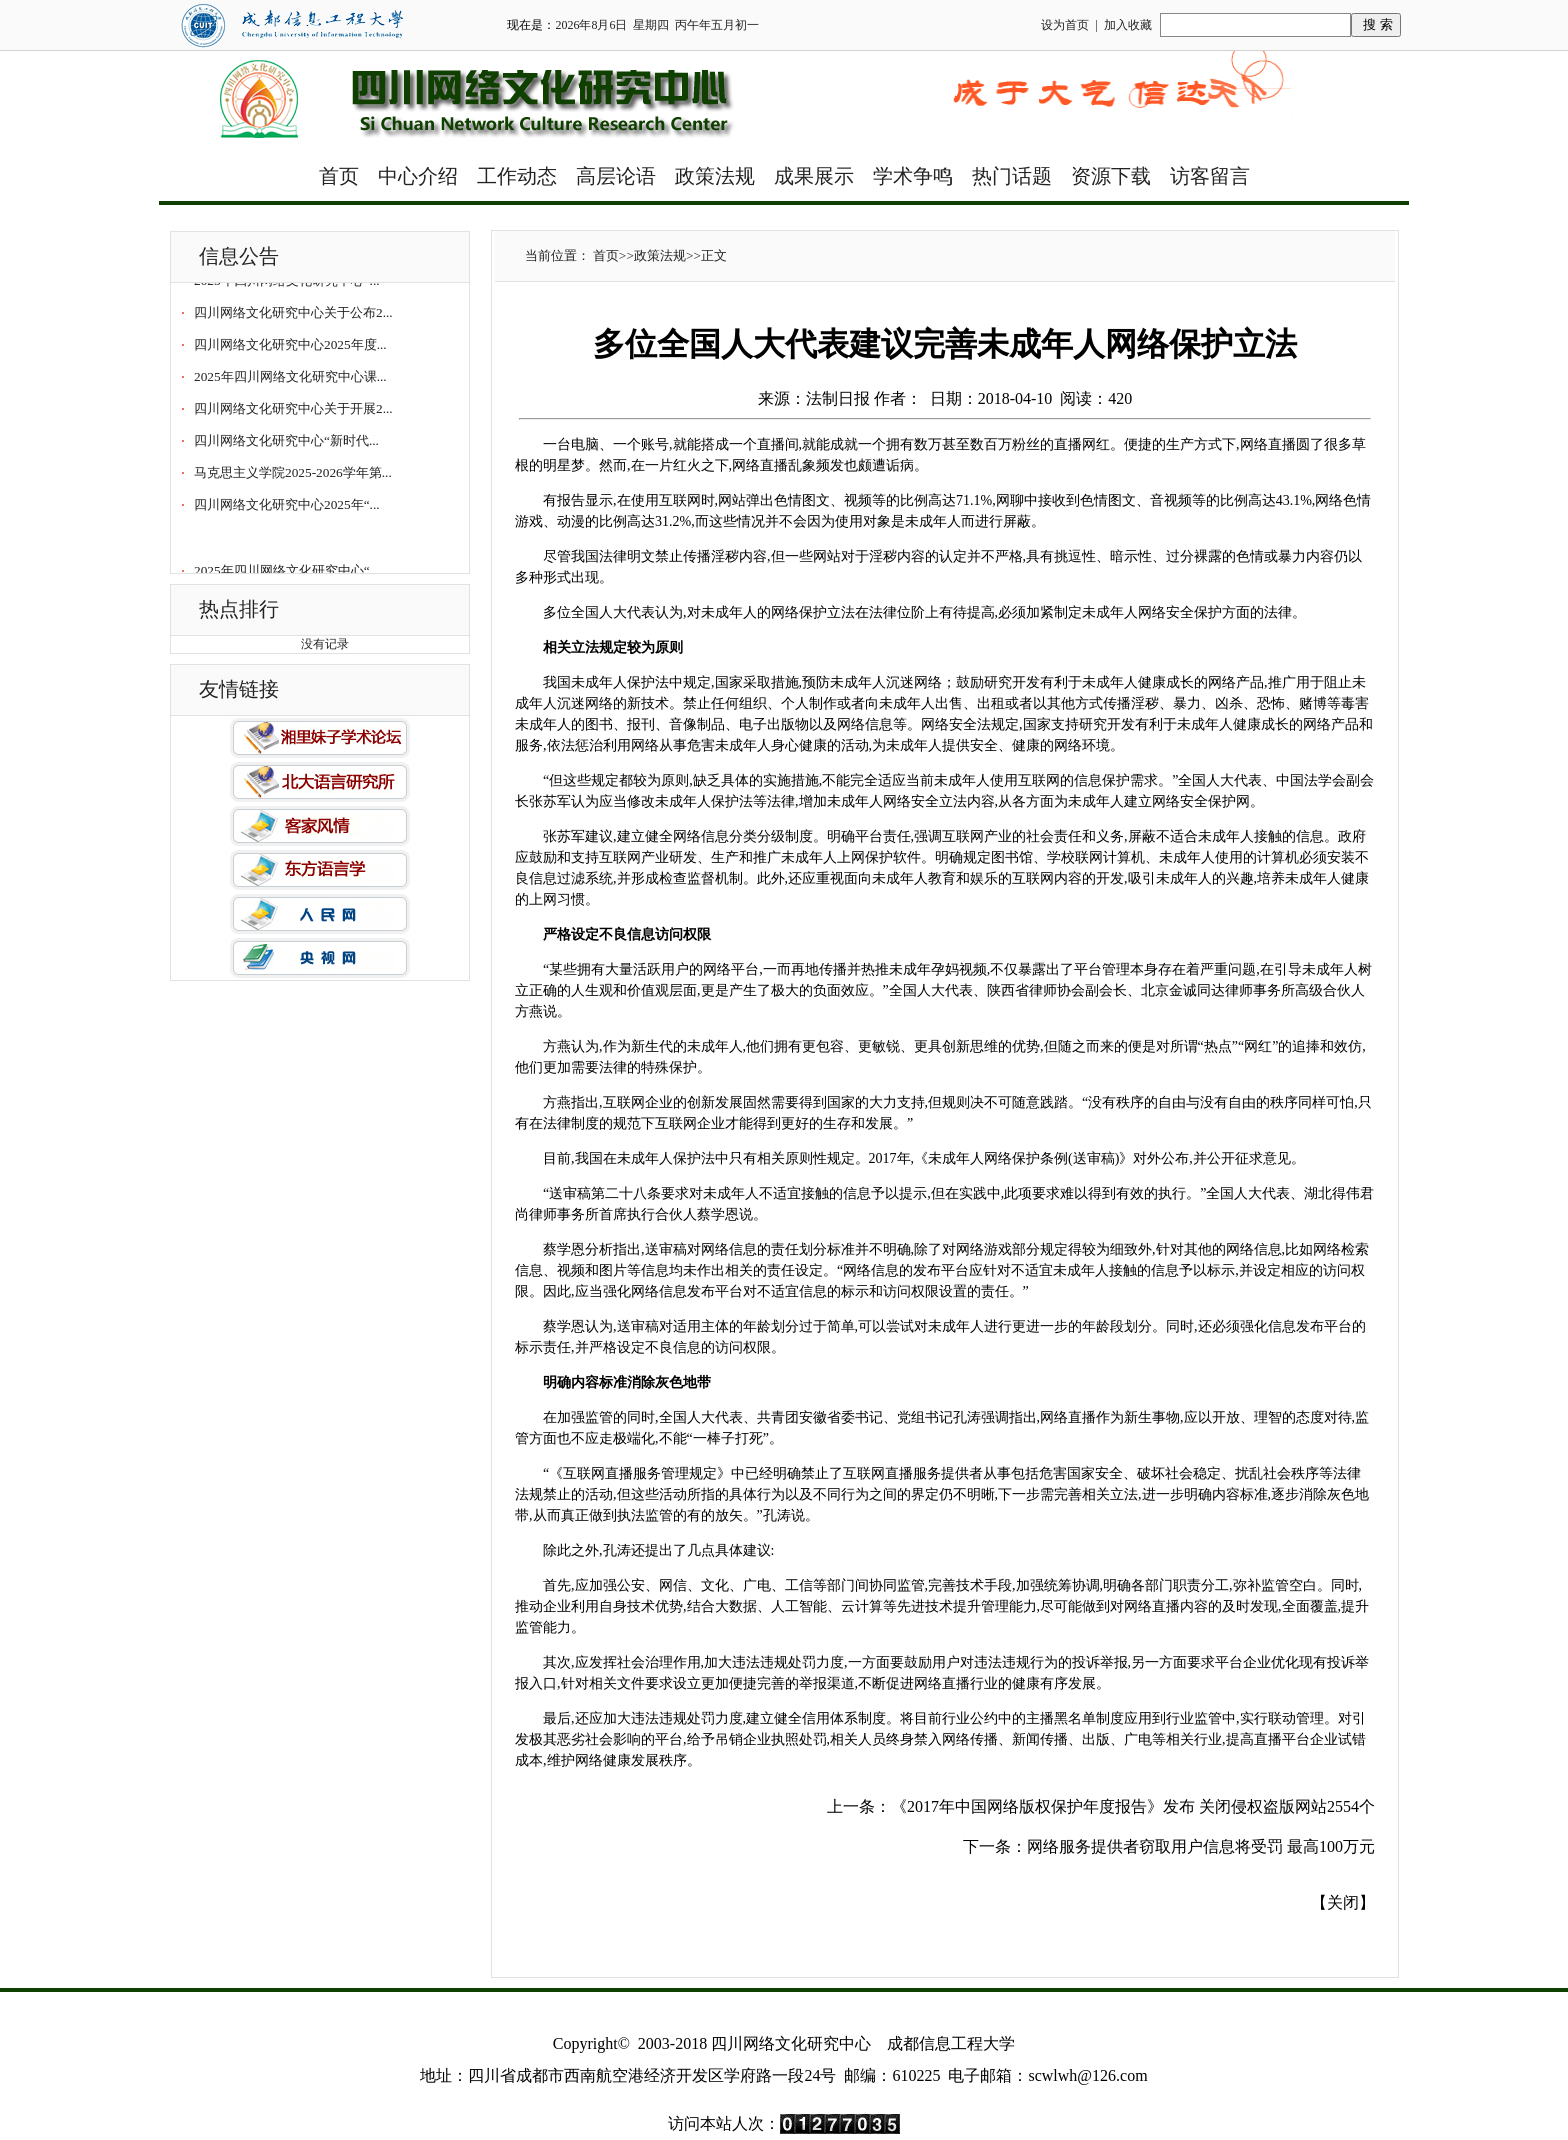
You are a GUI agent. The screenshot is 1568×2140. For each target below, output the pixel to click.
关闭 (1343, 1902)
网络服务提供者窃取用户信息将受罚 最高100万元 (1201, 1846)
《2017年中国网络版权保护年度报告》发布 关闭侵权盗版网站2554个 (1133, 1806)
